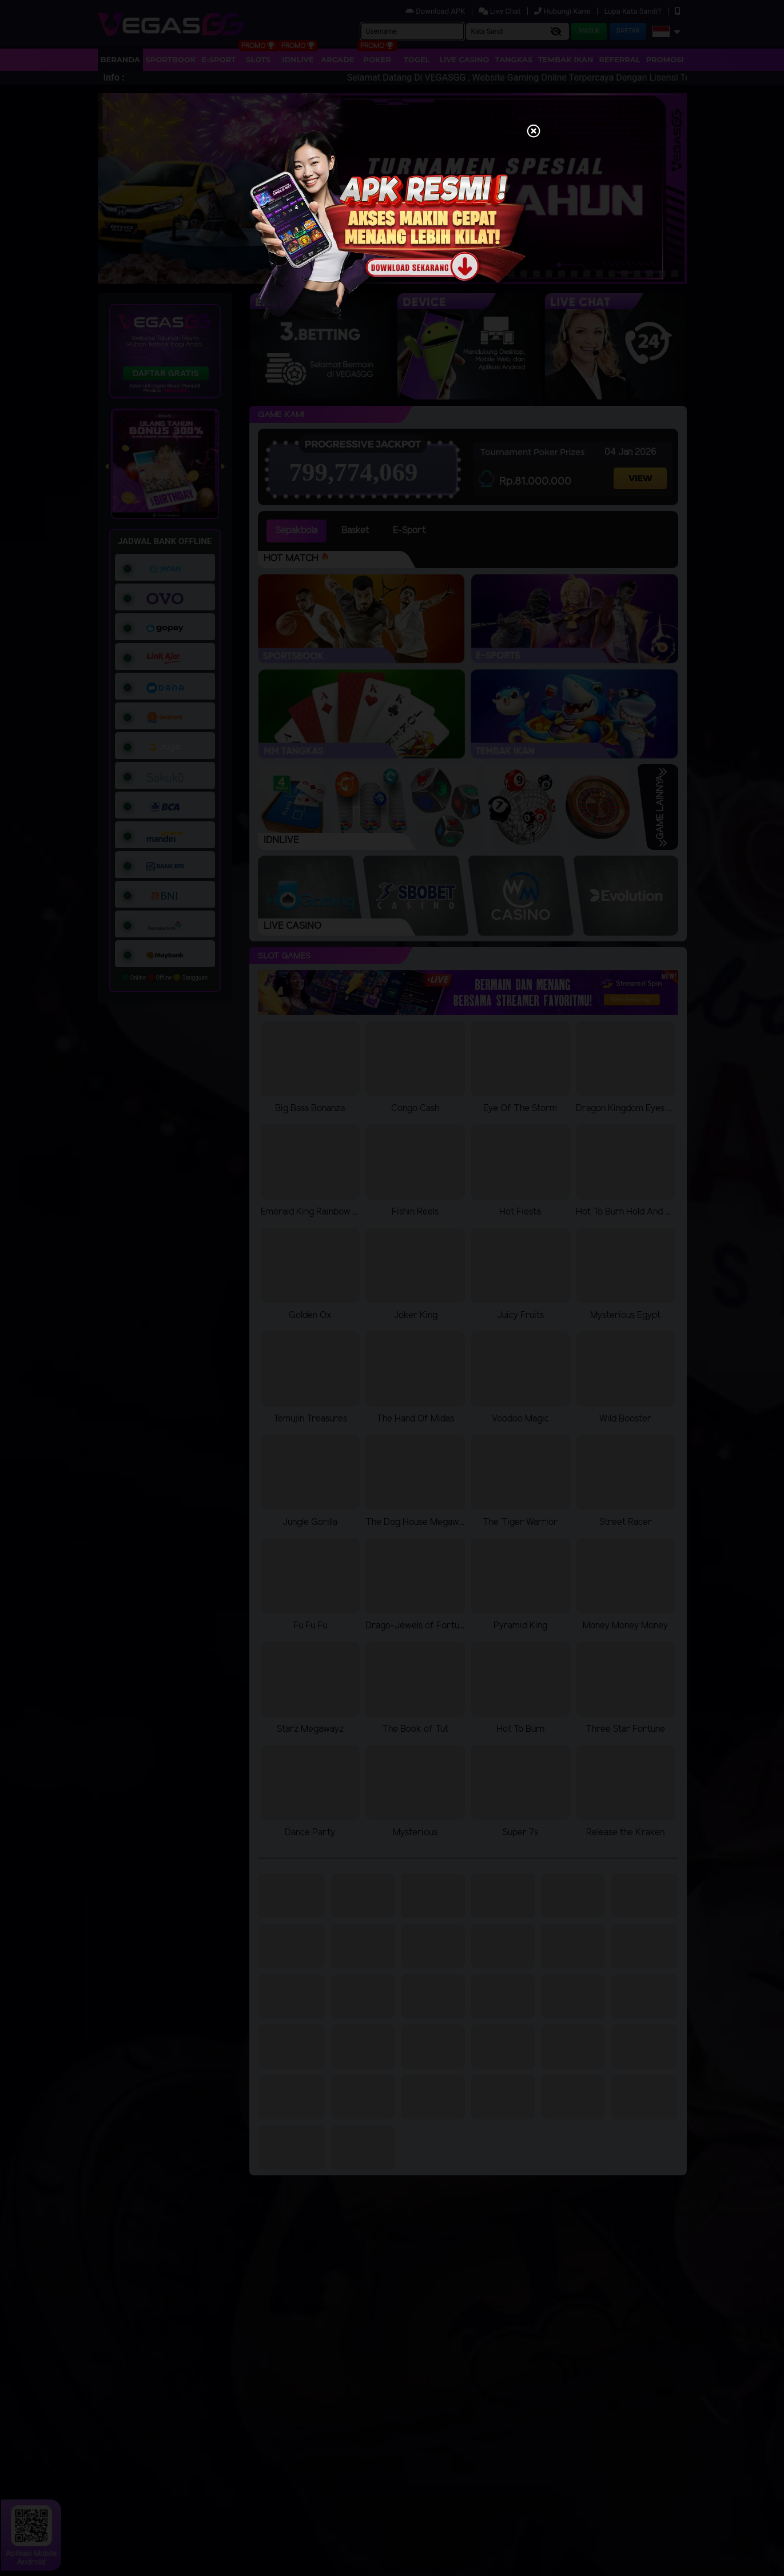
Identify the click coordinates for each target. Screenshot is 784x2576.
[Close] (533, 132)
